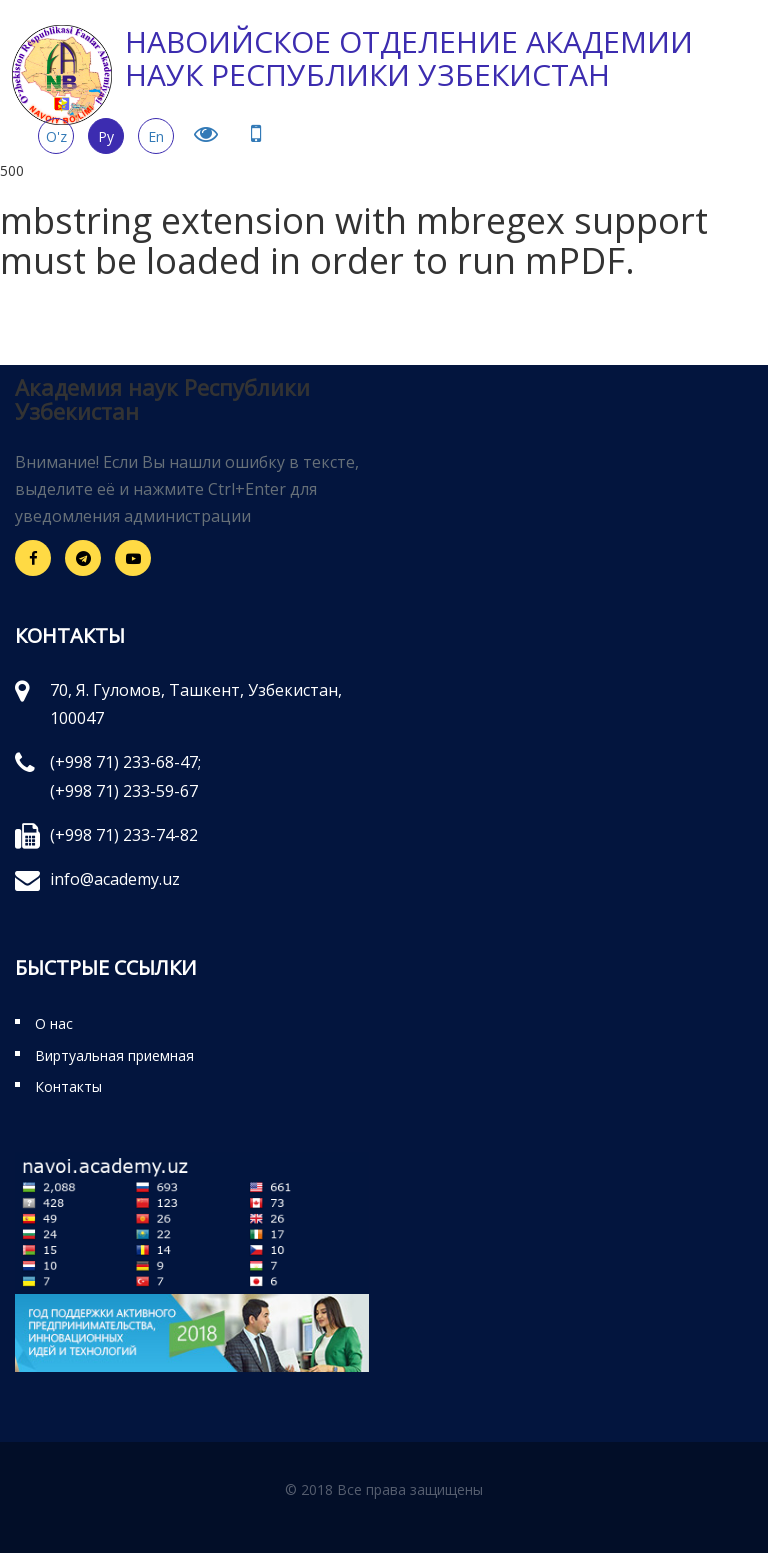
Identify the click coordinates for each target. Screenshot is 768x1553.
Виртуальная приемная (114, 1055)
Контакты (68, 1086)
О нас (54, 1023)
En (156, 136)
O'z (56, 136)
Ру (106, 136)
